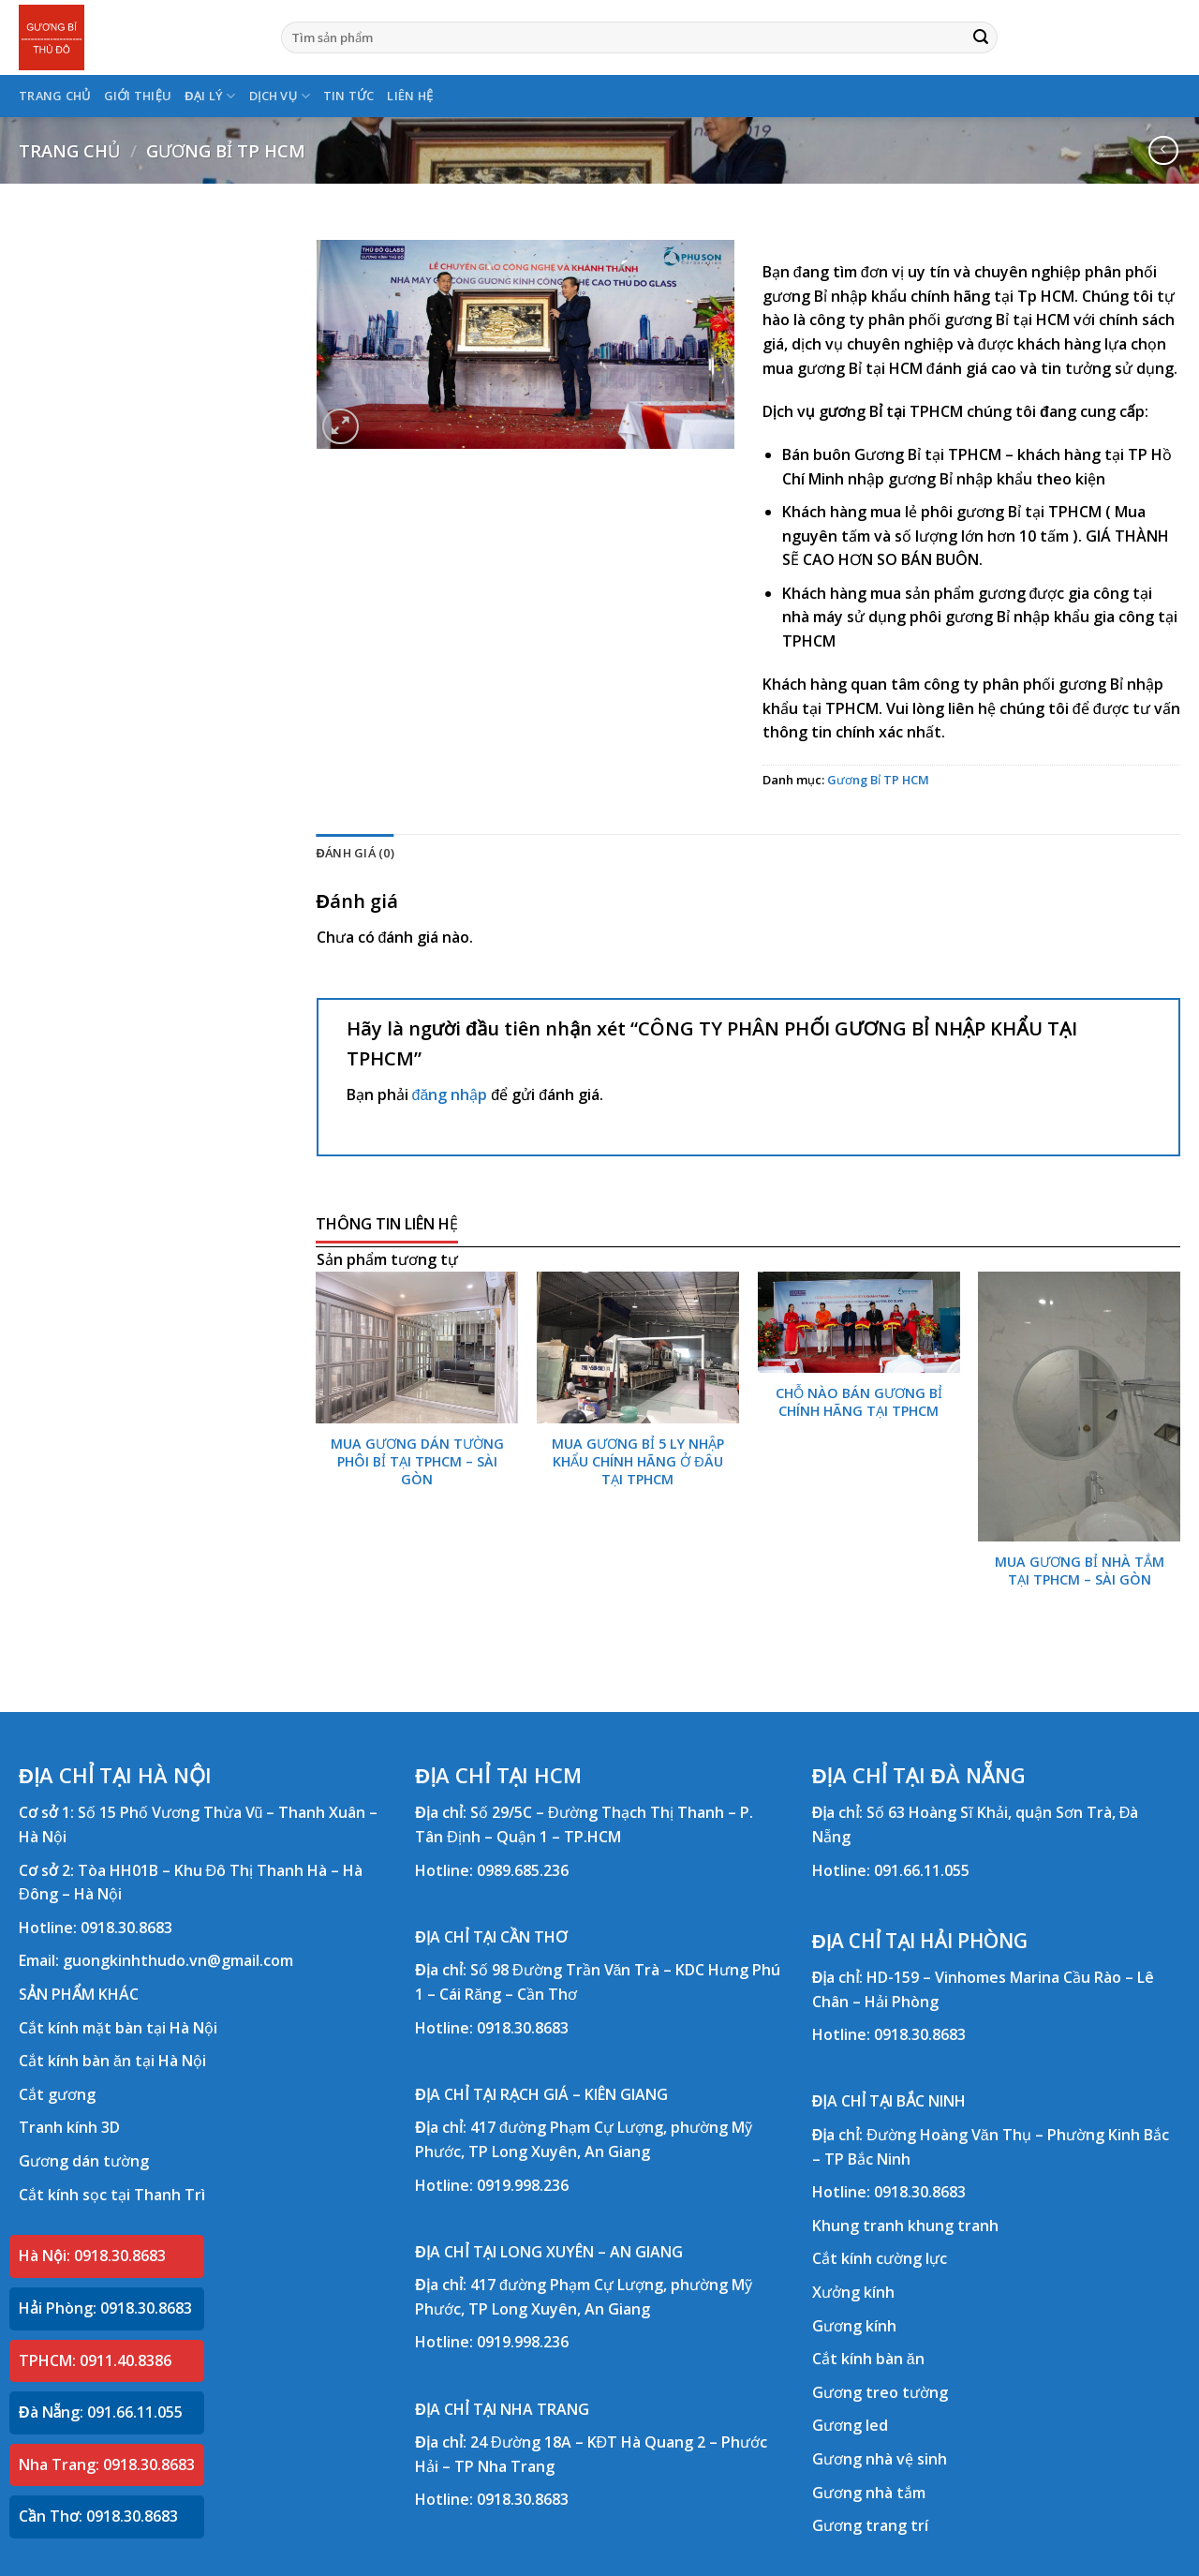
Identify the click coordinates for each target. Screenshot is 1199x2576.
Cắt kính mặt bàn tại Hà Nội (118, 2028)
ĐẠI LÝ (210, 96)
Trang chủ (69, 150)
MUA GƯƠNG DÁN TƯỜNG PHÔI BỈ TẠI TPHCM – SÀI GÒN (417, 1461)
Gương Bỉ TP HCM (225, 150)
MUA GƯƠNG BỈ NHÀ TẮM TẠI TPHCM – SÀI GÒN (1079, 1571)
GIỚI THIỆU (138, 95)
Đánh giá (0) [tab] (355, 852)
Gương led (850, 2425)
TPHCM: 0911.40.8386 (95, 2360)
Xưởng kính (853, 2292)
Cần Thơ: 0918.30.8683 (98, 2516)
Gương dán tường (84, 2161)
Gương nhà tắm (868, 2492)
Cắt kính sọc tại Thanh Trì (112, 2194)
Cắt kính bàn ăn (868, 2358)
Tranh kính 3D (69, 2127)
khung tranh (953, 2225)
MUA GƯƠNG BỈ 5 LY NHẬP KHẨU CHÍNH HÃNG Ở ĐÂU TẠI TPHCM (638, 1461)
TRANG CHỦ (55, 95)
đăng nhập (450, 1094)
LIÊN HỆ (410, 95)
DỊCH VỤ (279, 96)
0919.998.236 (523, 2185)
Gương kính (854, 2325)
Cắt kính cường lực (879, 2258)
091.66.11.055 (922, 1870)
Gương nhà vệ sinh (879, 2459)
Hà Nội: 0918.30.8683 (92, 2255)
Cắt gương (57, 2094)
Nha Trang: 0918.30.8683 (107, 2464)
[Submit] (981, 37)
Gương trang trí (870, 2525)
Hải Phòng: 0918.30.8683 (105, 2308)
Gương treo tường (880, 2392)
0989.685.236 (523, 1870)
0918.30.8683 (126, 1927)
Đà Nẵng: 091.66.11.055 (101, 2412)
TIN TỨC (349, 95)
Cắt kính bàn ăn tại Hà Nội (112, 2060)
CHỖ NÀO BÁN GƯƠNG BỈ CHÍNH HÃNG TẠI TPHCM (859, 1402)
